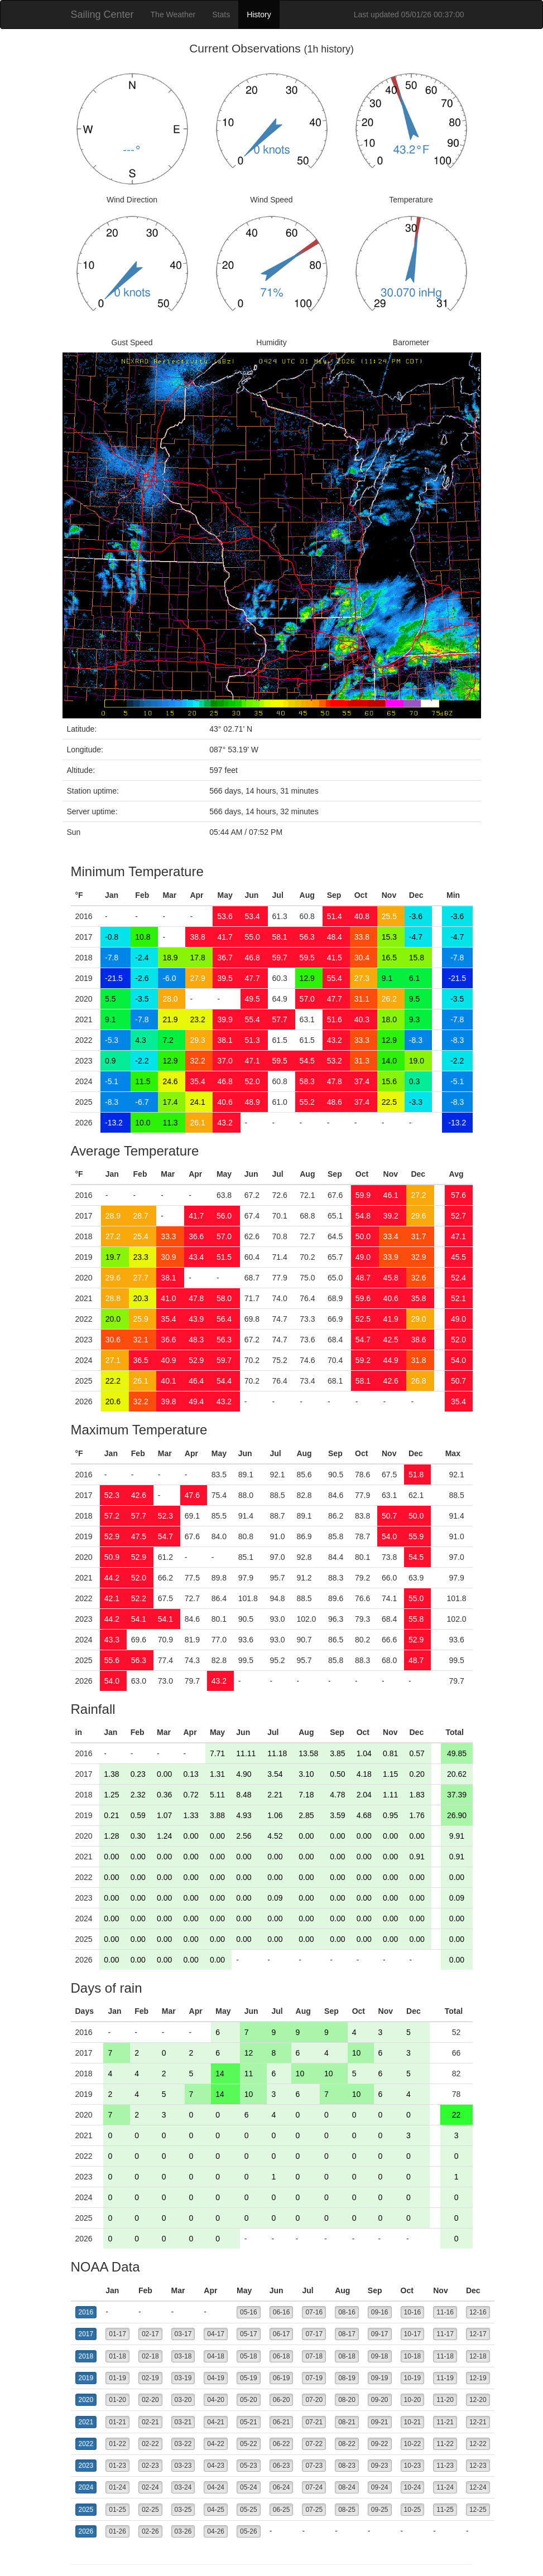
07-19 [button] (314, 2378)
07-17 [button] (314, 2334)
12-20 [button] (478, 2400)
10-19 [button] (412, 2378)
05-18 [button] (248, 2356)
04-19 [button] (215, 2378)
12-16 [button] (478, 2312)
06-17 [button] (281, 2334)
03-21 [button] (183, 2422)
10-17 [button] (412, 2334)
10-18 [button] (412, 2356)
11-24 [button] (445, 2487)
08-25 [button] (346, 2510)
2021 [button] (86, 2422)
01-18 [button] (117, 2356)
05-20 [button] (248, 2400)
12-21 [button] (478, 2422)
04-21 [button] (215, 2422)
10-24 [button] (412, 2487)
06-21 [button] (281, 2422)
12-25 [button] (478, 2510)
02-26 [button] (150, 2531)
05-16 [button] (248, 2312)
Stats (221, 14)
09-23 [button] (379, 2465)
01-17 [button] (117, 2334)
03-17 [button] (183, 2334)
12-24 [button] (478, 2487)
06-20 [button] (281, 2400)
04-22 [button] (215, 2444)
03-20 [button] (183, 2400)
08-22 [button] (346, 2444)
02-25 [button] (150, 2510)
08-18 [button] (346, 2356)
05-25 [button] (248, 2510)
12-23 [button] (478, 2465)
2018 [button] (86, 2356)
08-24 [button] (346, 2487)
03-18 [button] (183, 2356)
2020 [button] (86, 2400)
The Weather (173, 14)
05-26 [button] (248, 2531)
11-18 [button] (445, 2356)
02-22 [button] (150, 2444)
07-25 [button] (314, 2510)
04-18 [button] (215, 2356)
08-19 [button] (346, 2378)
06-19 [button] (281, 2378)
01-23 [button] (117, 2465)
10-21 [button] (412, 2422)
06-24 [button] (281, 2487)
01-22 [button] (117, 2444)
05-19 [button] (248, 2378)
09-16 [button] (379, 2312)
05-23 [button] (248, 2465)
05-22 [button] (248, 2444)
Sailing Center (102, 14)
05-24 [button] (248, 2487)
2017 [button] (86, 2334)
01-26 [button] (117, 2531)
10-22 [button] (412, 2444)
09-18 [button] (379, 2356)
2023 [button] (86, 2465)
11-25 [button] (445, 2510)
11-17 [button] (445, 2334)
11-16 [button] (445, 2312)
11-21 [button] (445, 2422)
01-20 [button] (117, 2400)
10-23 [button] (412, 2465)
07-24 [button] (314, 2487)
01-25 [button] (117, 2510)
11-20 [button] (445, 2400)
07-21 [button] (314, 2422)
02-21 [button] (150, 2422)
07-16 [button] (314, 2312)
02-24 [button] (150, 2487)
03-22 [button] (183, 2444)
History (259, 14)
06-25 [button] (281, 2510)
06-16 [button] (281, 2312)
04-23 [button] (215, 2465)
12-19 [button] (478, 2378)
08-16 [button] (346, 2312)
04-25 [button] (215, 2510)
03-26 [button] (183, 2531)
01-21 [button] (117, 2422)
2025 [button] (86, 2510)
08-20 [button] (346, 2400)
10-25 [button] (412, 2510)
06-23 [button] (281, 2465)
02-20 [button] (150, 2400)
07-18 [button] (314, 2356)
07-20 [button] (314, 2400)
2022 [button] (86, 2444)
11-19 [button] (445, 2378)
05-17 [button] (248, 2334)
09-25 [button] (379, 2510)
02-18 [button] (150, 2356)
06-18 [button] (281, 2356)
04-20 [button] (215, 2400)
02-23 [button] (150, 2465)
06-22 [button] (281, 2444)
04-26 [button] (215, 2531)
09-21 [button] (379, 2422)
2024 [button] (86, 2487)
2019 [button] (86, 2378)
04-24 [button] (215, 2487)
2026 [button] (86, 2531)
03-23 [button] (183, 2465)
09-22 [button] (379, 2444)
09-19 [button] (379, 2378)
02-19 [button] (150, 2378)
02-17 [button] (150, 2334)
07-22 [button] (314, 2444)
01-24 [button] (117, 2487)
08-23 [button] (346, 2465)
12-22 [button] (478, 2444)
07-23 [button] (314, 2465)
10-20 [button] (412, 2400)
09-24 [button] (379, 2487)
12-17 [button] (478, 2334)
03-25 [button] (183, 2510)
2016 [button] (86, 2312)
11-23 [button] (445, 2465)
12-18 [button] (478, 2356)
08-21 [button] (346, 2422)
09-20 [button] (379, 2400)
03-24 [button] (183, 2487)
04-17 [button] (215, 2334)
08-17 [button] (346, 2334)
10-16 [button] (412, 2312)
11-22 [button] (445, 2444)
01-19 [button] (117, 2378)
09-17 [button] (379, 2334)
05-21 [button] (248, 2422)
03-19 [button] (183, 2378)
